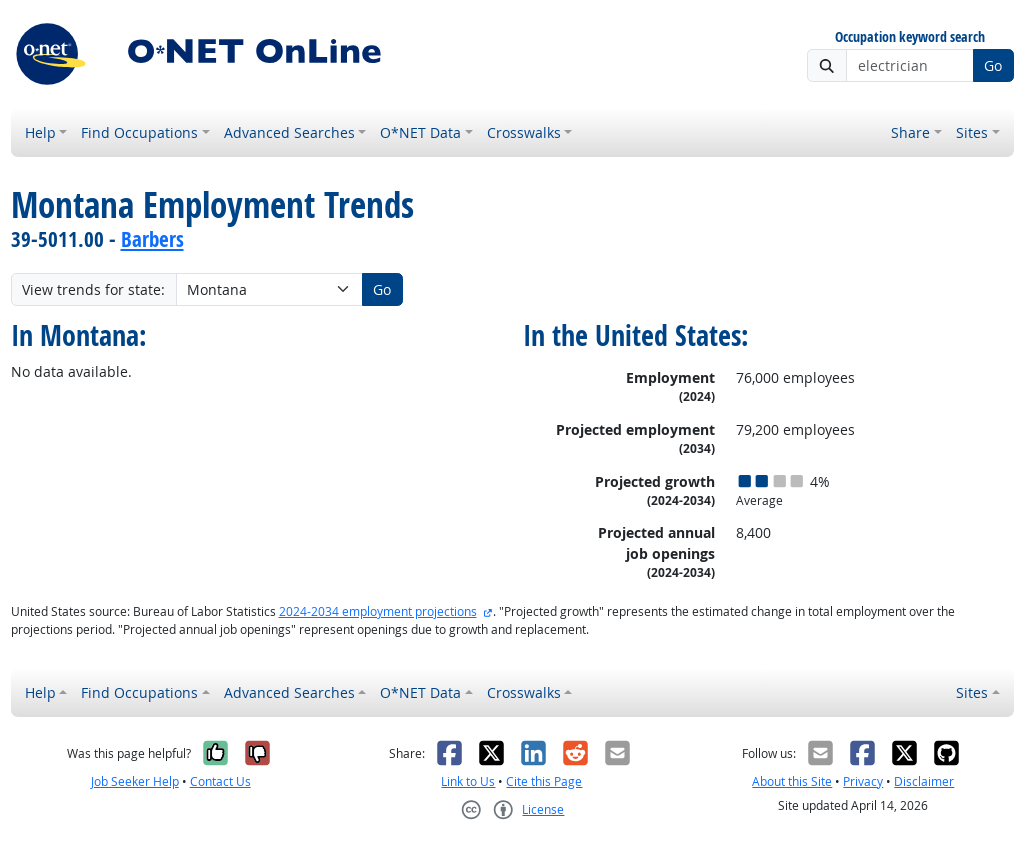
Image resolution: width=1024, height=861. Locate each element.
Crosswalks (524, 132)
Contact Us (220, 781)
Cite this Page (544, 781)
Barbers (152, 239)
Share (910, 132)
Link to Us (468, 781)
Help (40, 132)
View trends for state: (93, 289)
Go (993, 65)
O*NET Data (420, 132)
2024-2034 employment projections (378, 611)
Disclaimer (924, 781)
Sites (972, 132)
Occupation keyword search (910, 37)
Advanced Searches (289, 132)
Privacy (863, 781)
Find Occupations (139, 132)
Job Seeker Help (135, 781)
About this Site (792, 781)
